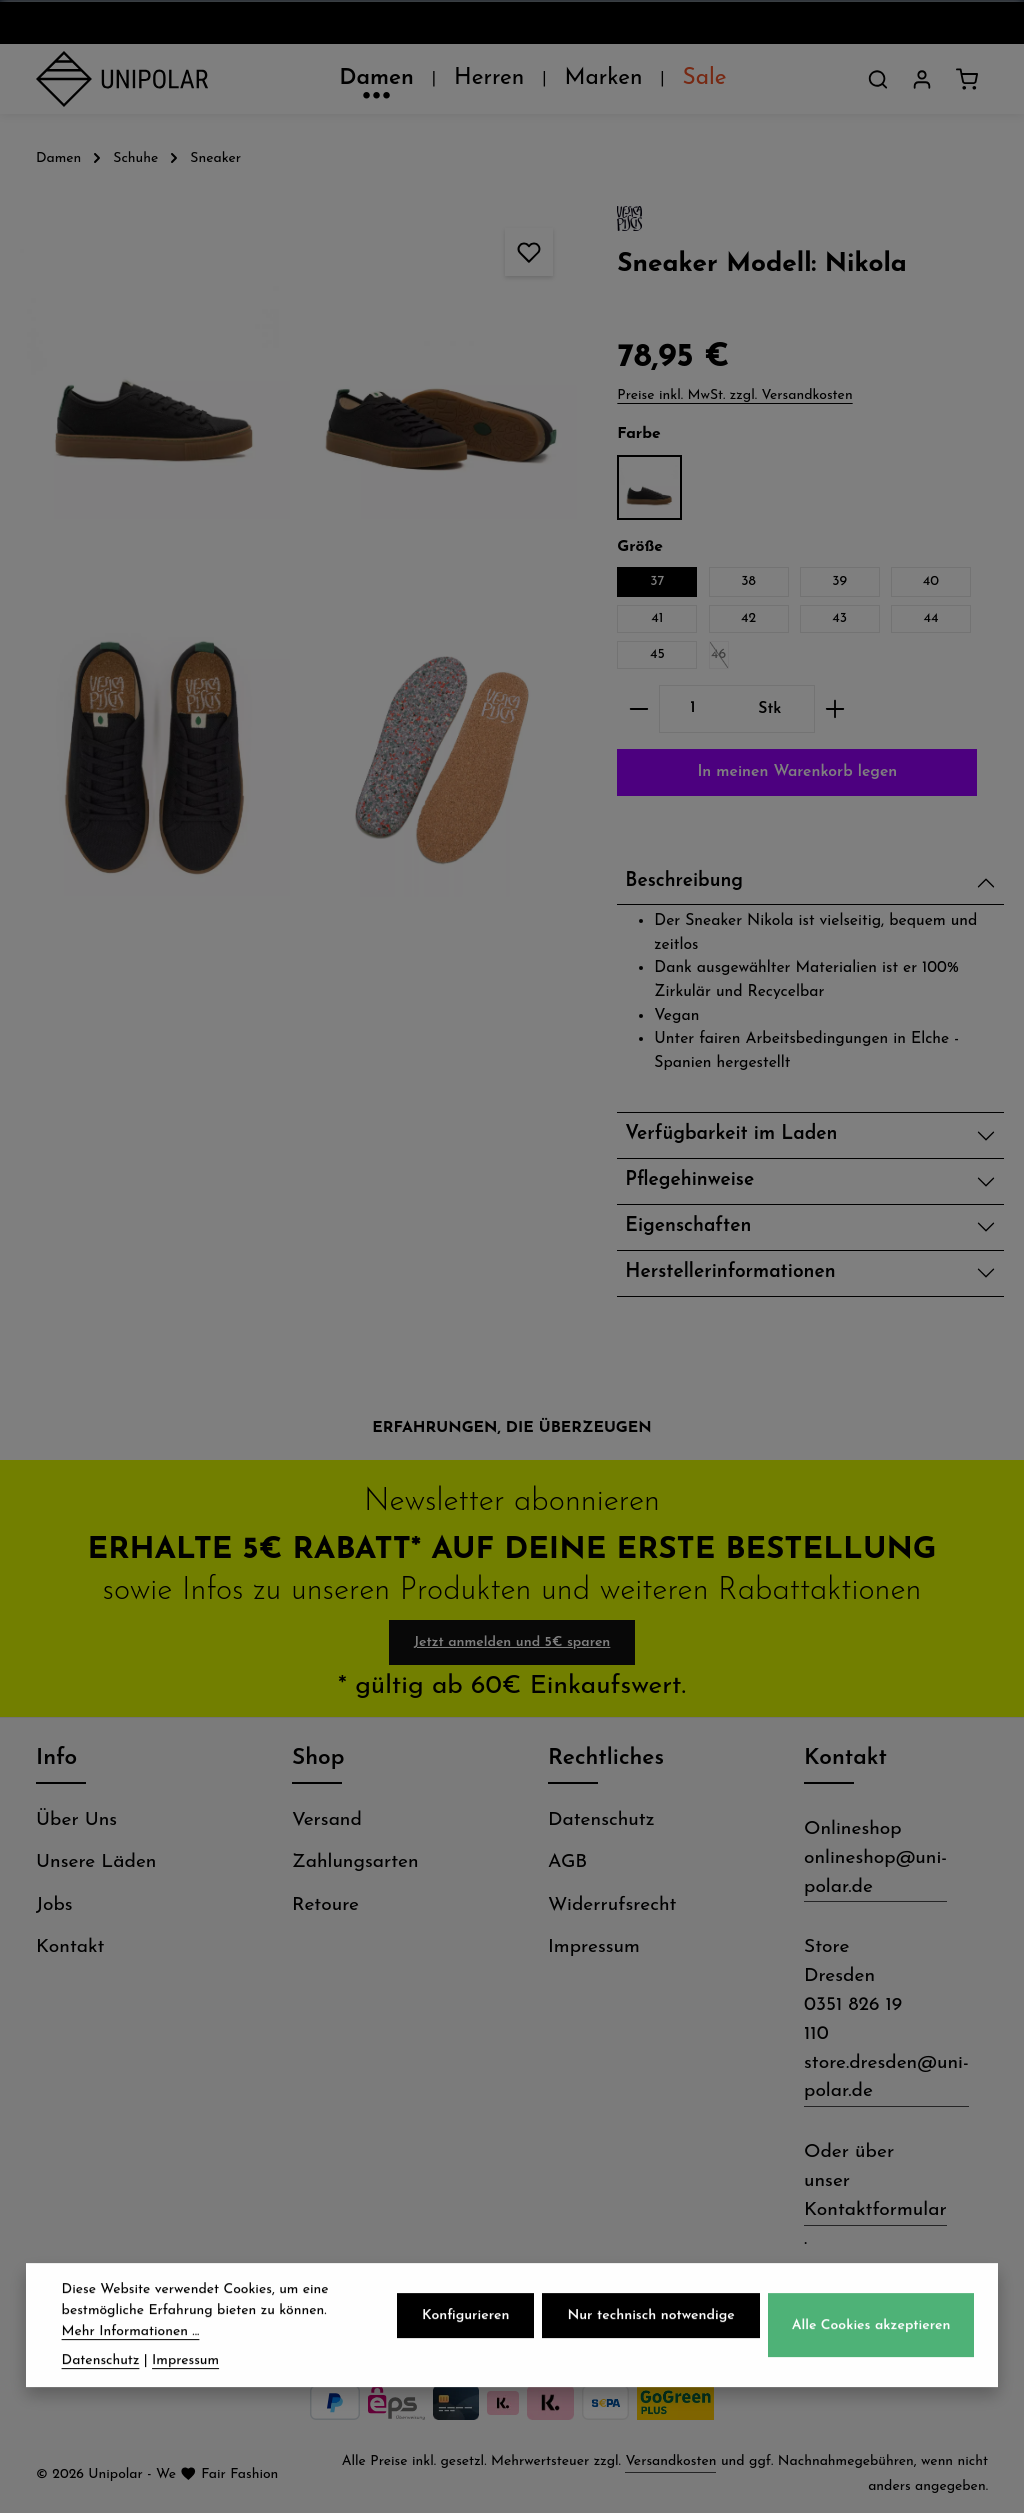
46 (720, 658)
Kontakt (70, 1947)
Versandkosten (670, 2461)
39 (839, 581)
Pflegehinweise (689, 1180)
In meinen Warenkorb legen (797, 772)
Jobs (54, 1905)
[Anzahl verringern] (638, 709)
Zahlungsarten (355, 1862)
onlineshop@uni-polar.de (875, 1873)
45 (657, 654)
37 (657, 581)
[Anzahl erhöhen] (835, 709)
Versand (327, 1820)
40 (931, 581)
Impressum (594, 1947)
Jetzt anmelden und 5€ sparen (512, 1642)
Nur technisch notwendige (650, 2341)
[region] (298, 572)
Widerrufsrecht (612, 1905)
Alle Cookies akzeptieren (871, 2350)
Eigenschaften (688, 1226)
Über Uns (76, 1820)
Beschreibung (684, 881)
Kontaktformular (875, 2210)
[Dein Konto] (922, 79)
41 (657, 618)
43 (839, 618)
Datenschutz (601, 1820)
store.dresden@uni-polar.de (886, 2078)
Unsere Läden (96, 1862)
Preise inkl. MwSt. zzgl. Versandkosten (734, 395)
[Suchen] (878, 79)
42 (748, 618)
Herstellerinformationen (730, 1272)
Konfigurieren (465, 2341)
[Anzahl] (692, 709)
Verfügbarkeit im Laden (731, 1134)
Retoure (325, 1905)
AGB (567, 1862)
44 (930, 618)
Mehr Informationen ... (131, 2357)
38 (748, 581)
